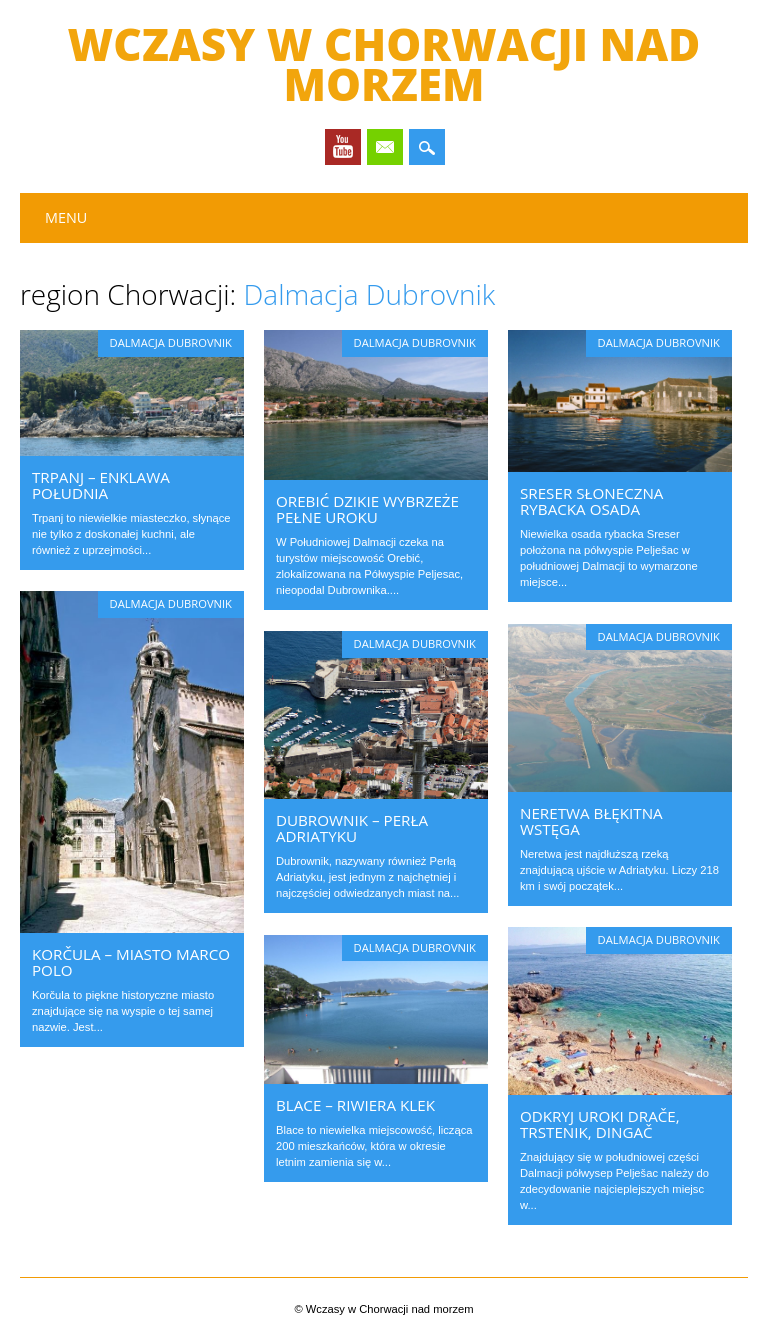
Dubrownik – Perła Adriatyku (352, 828)
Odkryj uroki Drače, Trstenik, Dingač (600, 1124)
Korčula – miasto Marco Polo (131, 962)
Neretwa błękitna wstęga (591, 821)
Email (385, 147)
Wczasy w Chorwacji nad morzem (384, 64)
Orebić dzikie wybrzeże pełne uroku (367, 509)
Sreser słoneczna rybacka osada (591, 501)
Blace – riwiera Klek (355, 1105)
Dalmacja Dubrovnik (171, 342)
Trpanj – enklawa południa (101, 485)
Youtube (343, 147)
